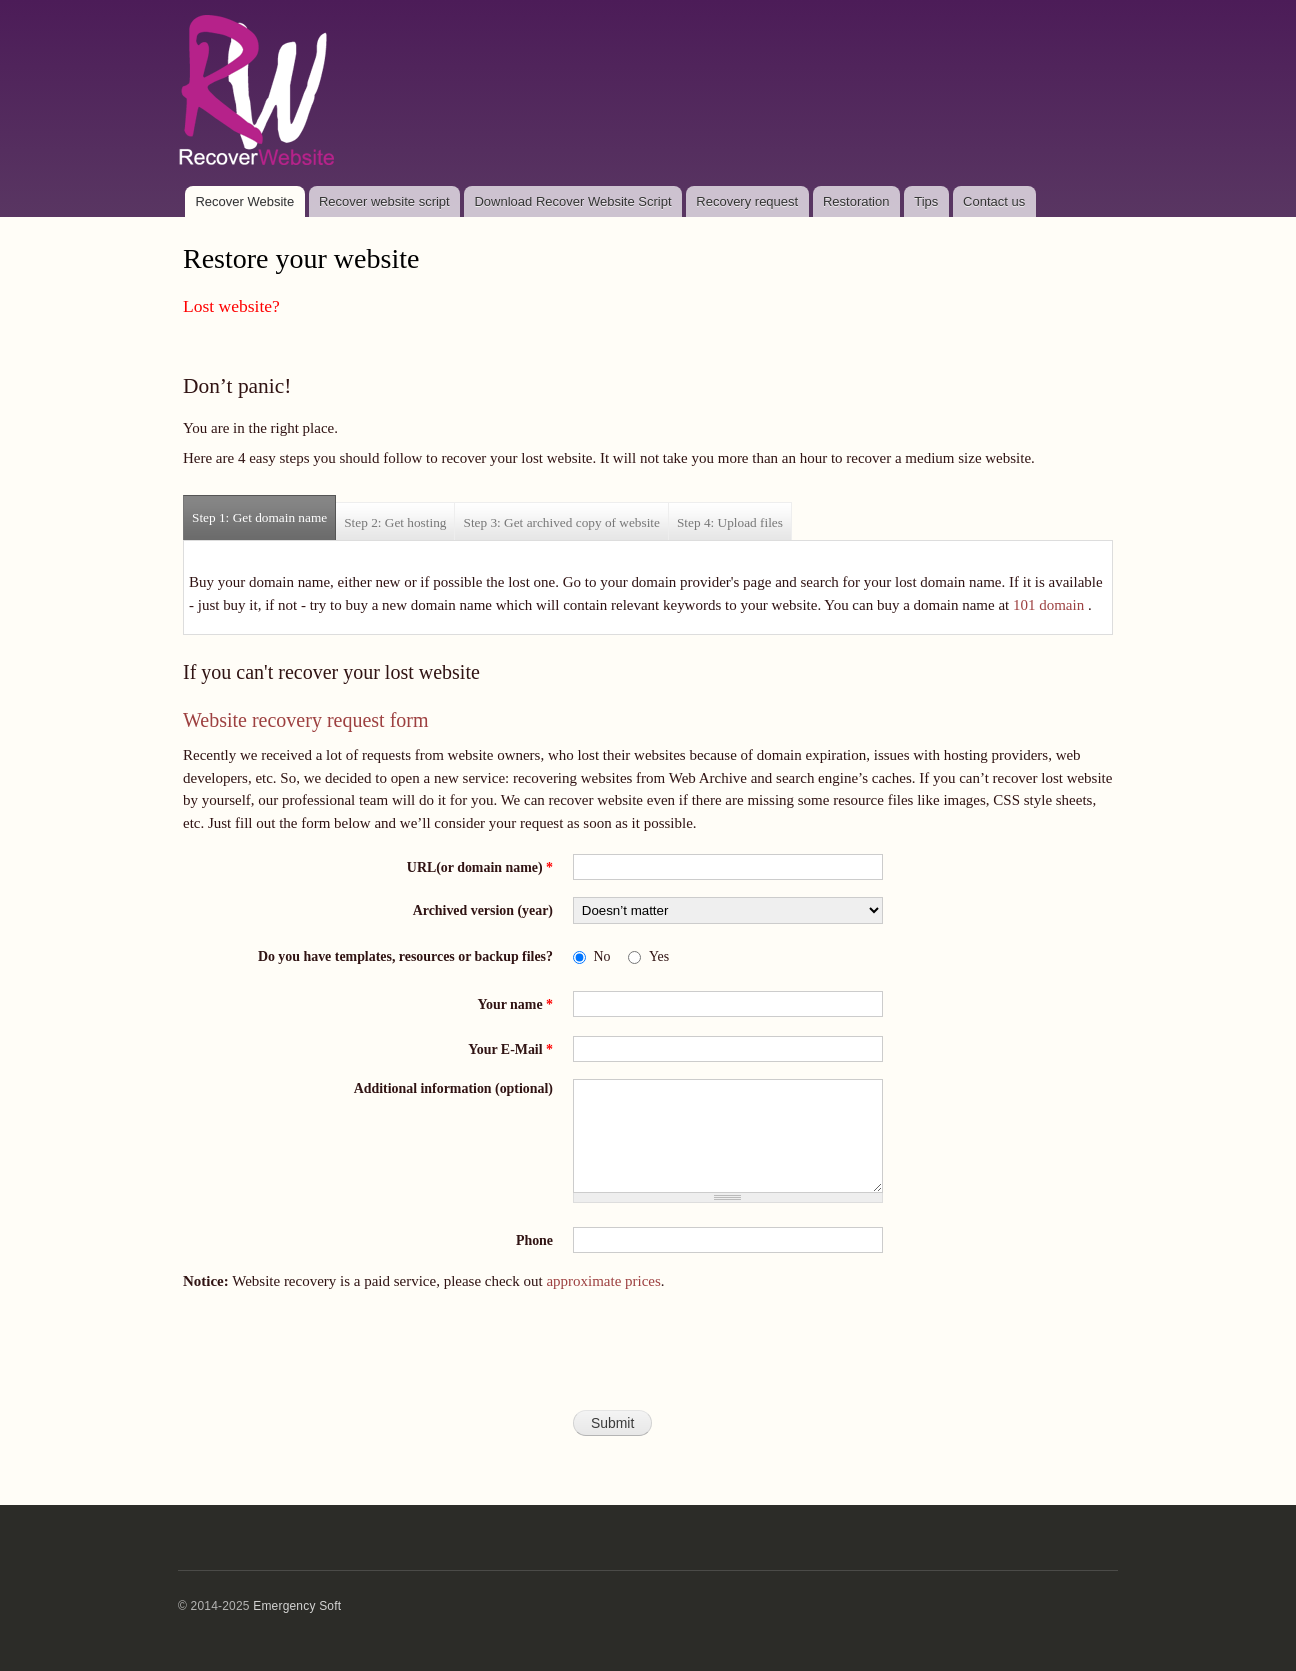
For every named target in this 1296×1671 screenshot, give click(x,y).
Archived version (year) (483, 910)
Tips (926, 201)
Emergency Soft (297, 1606)
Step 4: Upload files (730, 522)
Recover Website (244, 201)
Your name (515, 1004)
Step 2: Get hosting (395, 522)
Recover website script (384, 201)
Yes (659, 956)
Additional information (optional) (453, 1088)
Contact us (994, 201)
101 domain (1048, 605)
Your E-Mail (510, 1049)
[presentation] (648, 1359)
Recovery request (747, 201)
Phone (534, 1240)
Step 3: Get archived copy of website (561, 522)
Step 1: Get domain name (264, 510)
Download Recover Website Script (572, 201)
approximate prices (603, 1281)
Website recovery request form (306, 720)
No (602, 956)
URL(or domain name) (480, 867)
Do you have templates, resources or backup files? (405, 956)
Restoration (856, 201)
